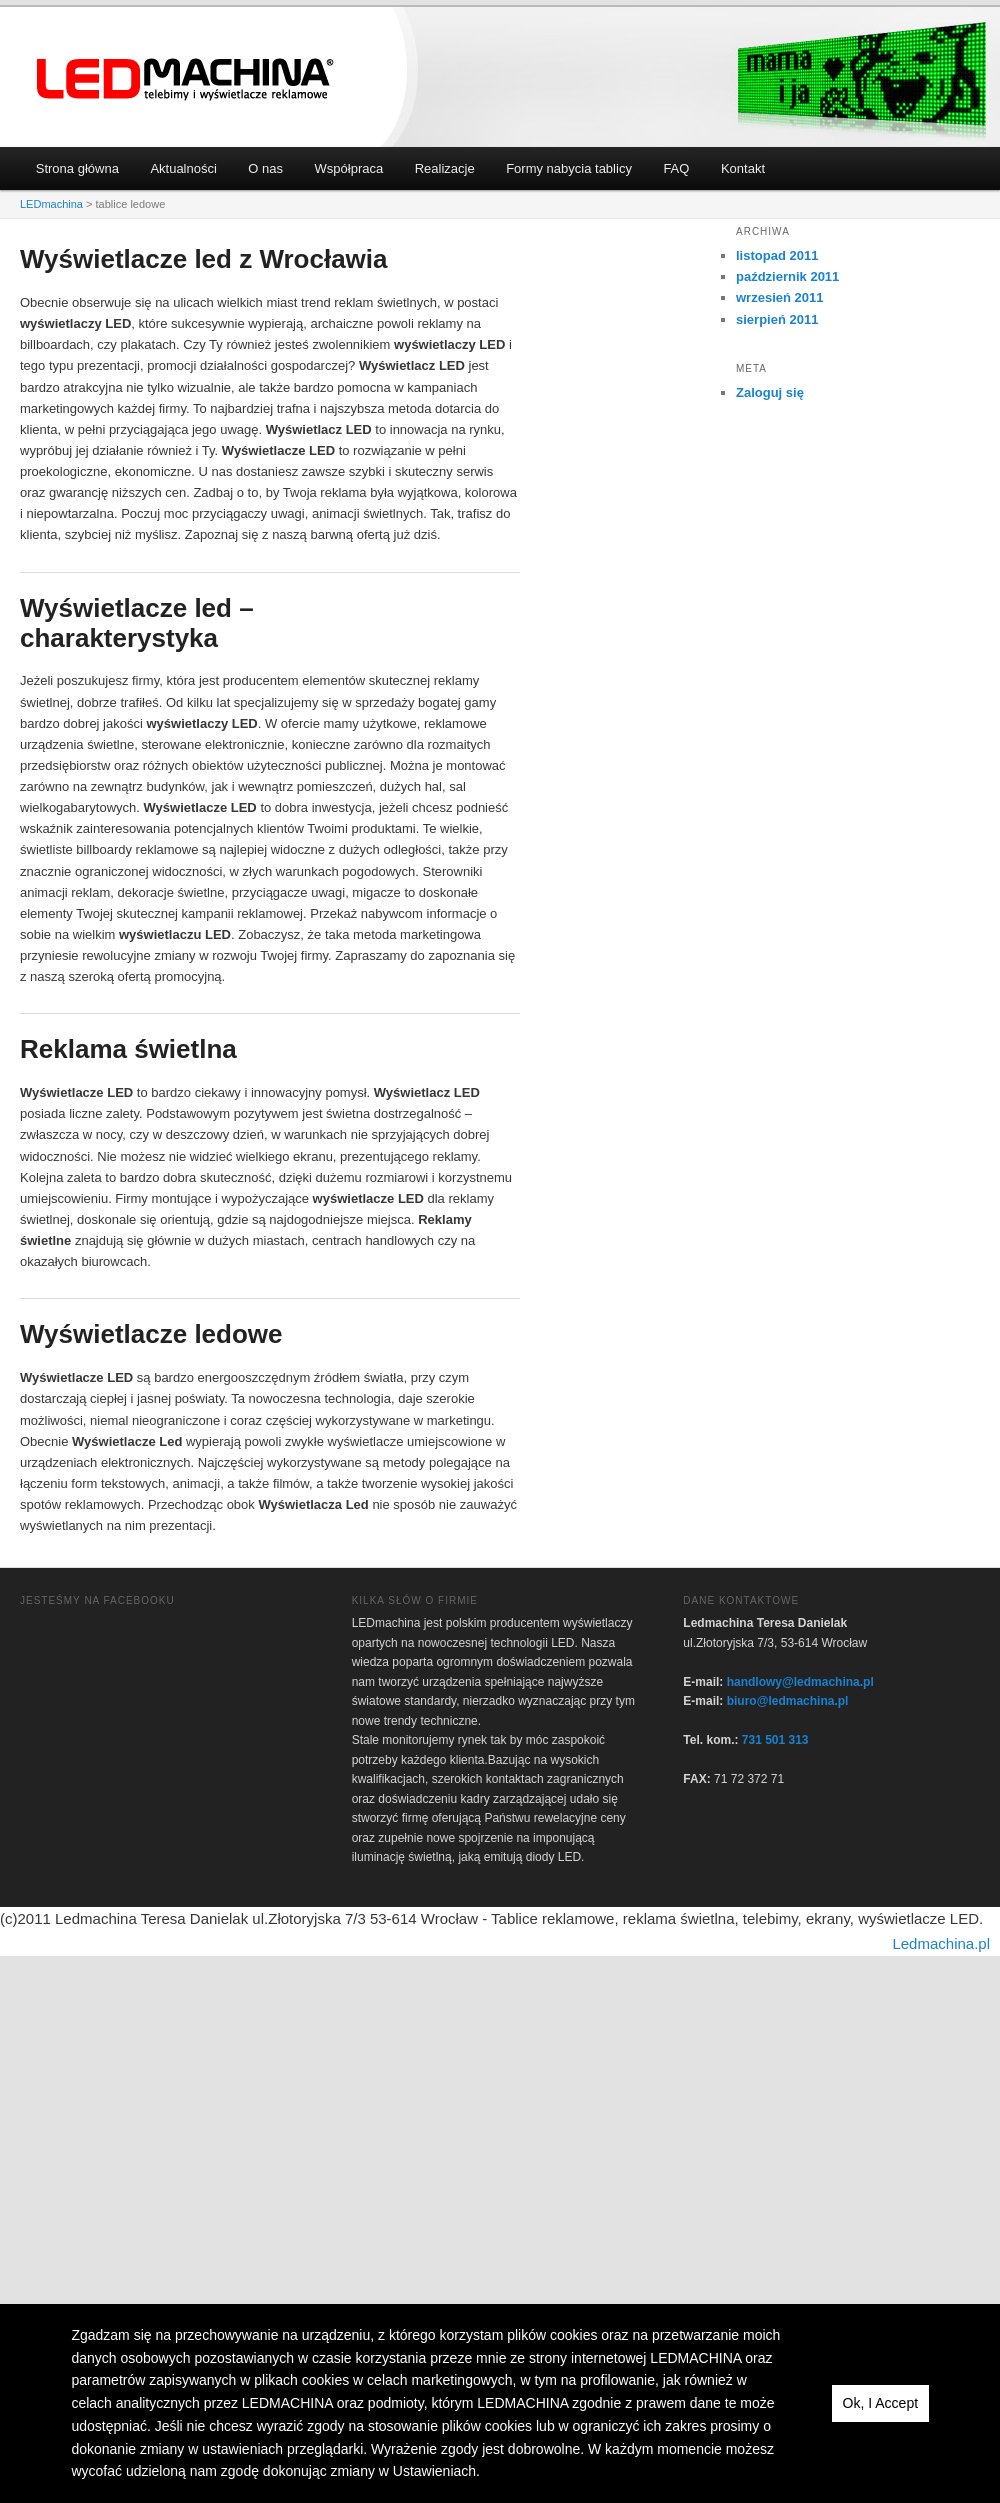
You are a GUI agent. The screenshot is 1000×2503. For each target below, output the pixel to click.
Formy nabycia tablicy (569, 168)
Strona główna (77, 168)
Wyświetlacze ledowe (151, 1334)
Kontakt (743, 168)
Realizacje (445, 168)
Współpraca (349, 168)
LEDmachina (186, 79)
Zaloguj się (770, 392)
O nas (265, 168)
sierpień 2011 (777, 319)
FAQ (676, 168)
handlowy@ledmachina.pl (800, 1682)
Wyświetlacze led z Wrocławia (204, 259)
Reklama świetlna (128, 1049)
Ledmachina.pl (941, 1943)
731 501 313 (775, 1740)
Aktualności (183, 168)
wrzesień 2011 (779, 297)
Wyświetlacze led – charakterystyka (137, 623)
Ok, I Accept (880, 2403)
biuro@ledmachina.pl (788, 1701)
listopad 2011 (777, 255)
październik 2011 (787, 276)
